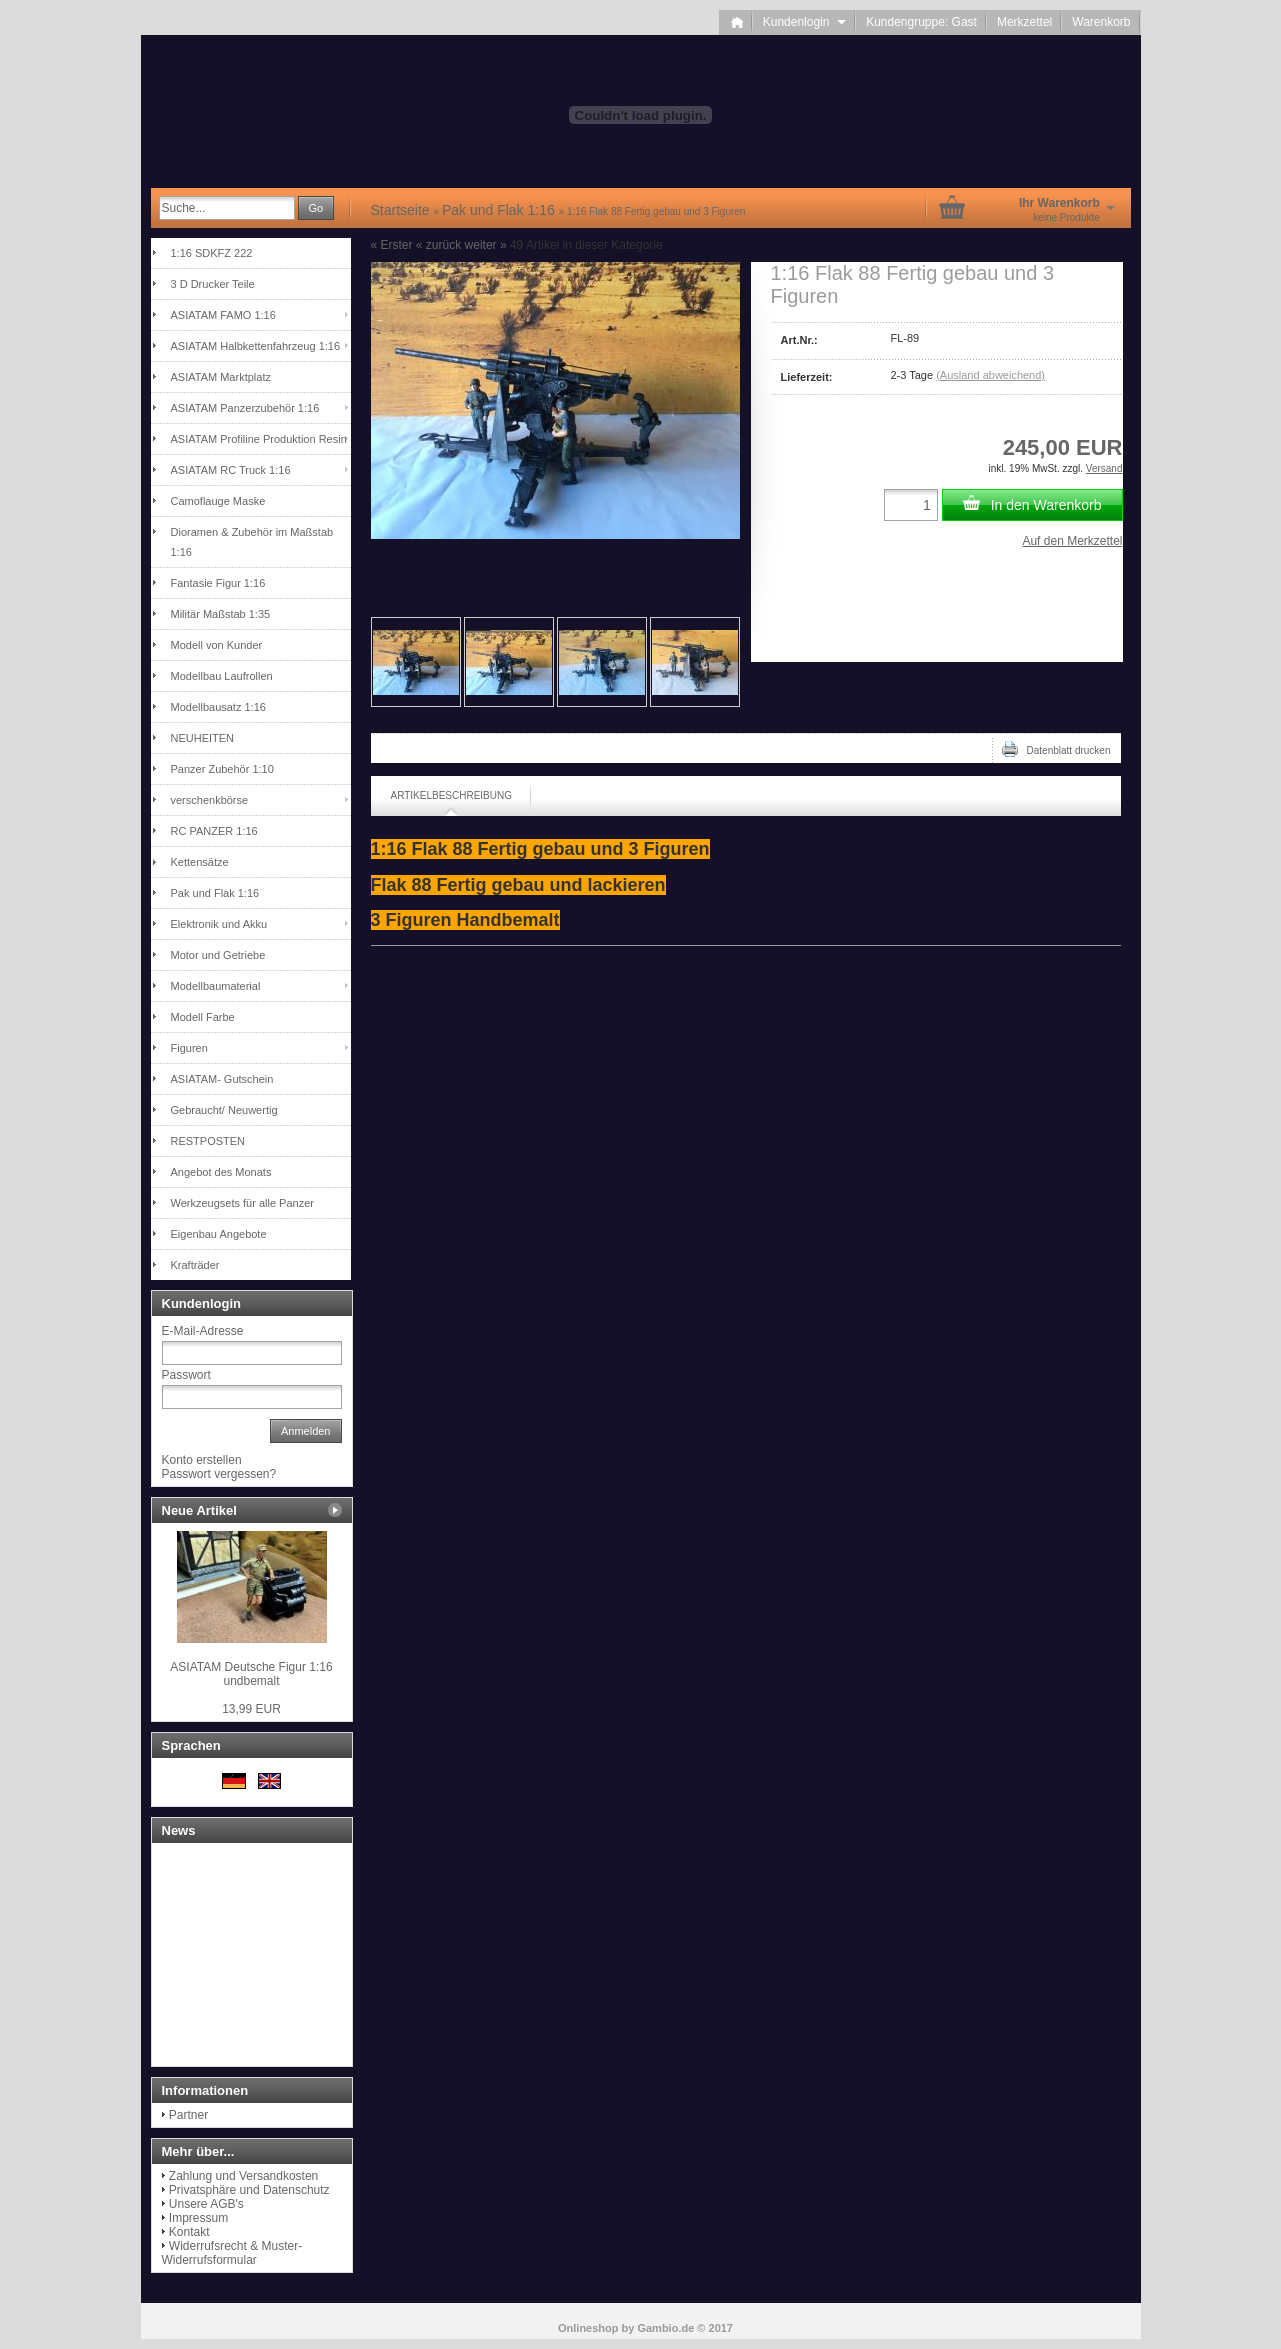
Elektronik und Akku (219, 924)
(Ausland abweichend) (990, 375)
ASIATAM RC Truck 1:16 (231, 470)
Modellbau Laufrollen (222, 676)
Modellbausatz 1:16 (218, 707)
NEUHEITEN (203, 738)
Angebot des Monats (221, 1172)
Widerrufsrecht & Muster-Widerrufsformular (232, 2253)
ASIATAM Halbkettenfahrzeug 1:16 (256, 346)
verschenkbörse (210, 800)
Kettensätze (200, 862)
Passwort (186, 1375)
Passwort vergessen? (219, 1474)
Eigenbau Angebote (219, 1234)
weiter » (486, 245)
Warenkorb (1101, 22)
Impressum (198, 2218)
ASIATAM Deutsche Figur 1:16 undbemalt (251, 1674)
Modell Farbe (203, 1017)
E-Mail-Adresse (203, 1331)
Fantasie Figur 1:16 (218, 583)
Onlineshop (588, 2328)
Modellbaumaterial (216, 986)
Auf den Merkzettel (1072, 541)
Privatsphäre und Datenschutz (249, 2190)
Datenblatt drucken (1056, 749)
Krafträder (195, 1265)
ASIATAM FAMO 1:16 (223, 315)
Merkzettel (1024, 22)
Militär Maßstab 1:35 (221, 614)
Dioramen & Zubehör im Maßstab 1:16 (252, 542)
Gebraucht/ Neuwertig (224, 1110)
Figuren (189, 1048)
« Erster (392, 245)
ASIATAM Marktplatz (221, 377)
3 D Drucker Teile (213, 284)
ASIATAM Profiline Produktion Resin (259, 439)
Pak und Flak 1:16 (215, 893)
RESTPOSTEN (208, 1141)
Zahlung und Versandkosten (243, 2176)
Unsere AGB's (206, 2204)
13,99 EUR (251, 1709)
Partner (188, 2115)
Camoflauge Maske (218, 501)
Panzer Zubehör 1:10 (222, 769)
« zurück (438, 245)
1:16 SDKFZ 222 (212, 253)
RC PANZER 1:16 (214, 831)
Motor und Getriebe (218, 955)
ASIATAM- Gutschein (222, 1079)
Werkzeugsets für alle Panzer (242, 1203)
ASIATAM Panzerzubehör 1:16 (245, 408)
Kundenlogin (804, 22)
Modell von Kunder (217, 645)
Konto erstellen (202, 1460)
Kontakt (189, 2232)
